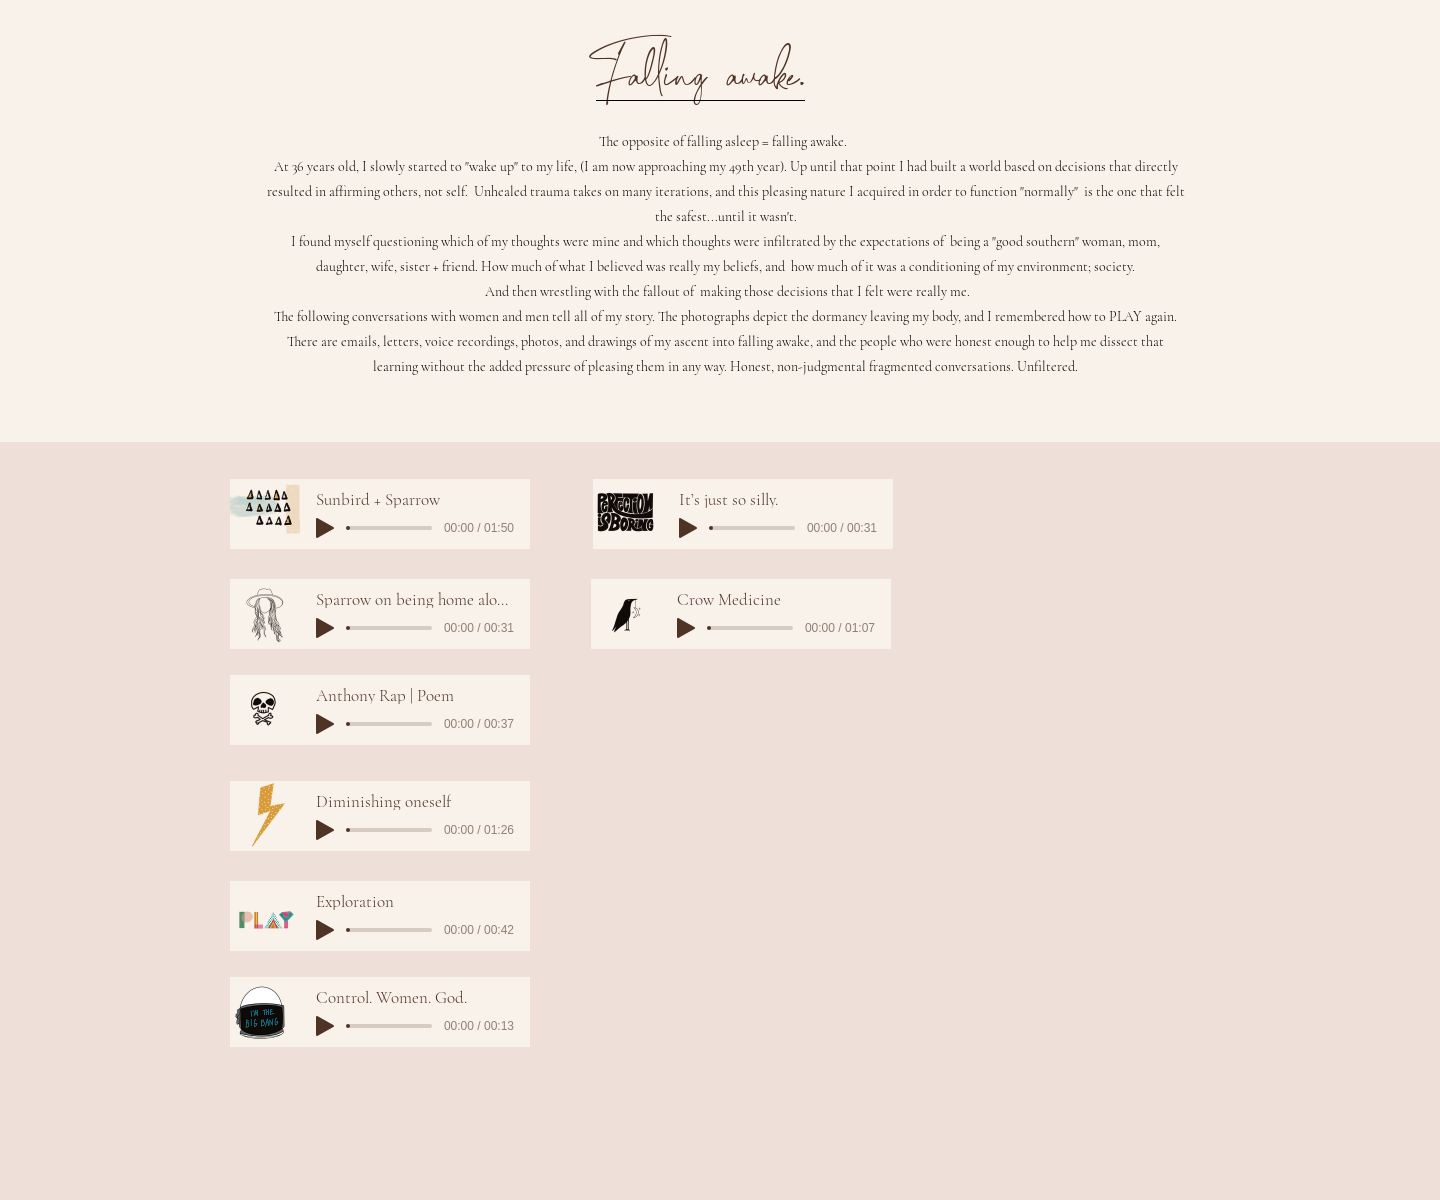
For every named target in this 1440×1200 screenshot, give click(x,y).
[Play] (325, 528)
